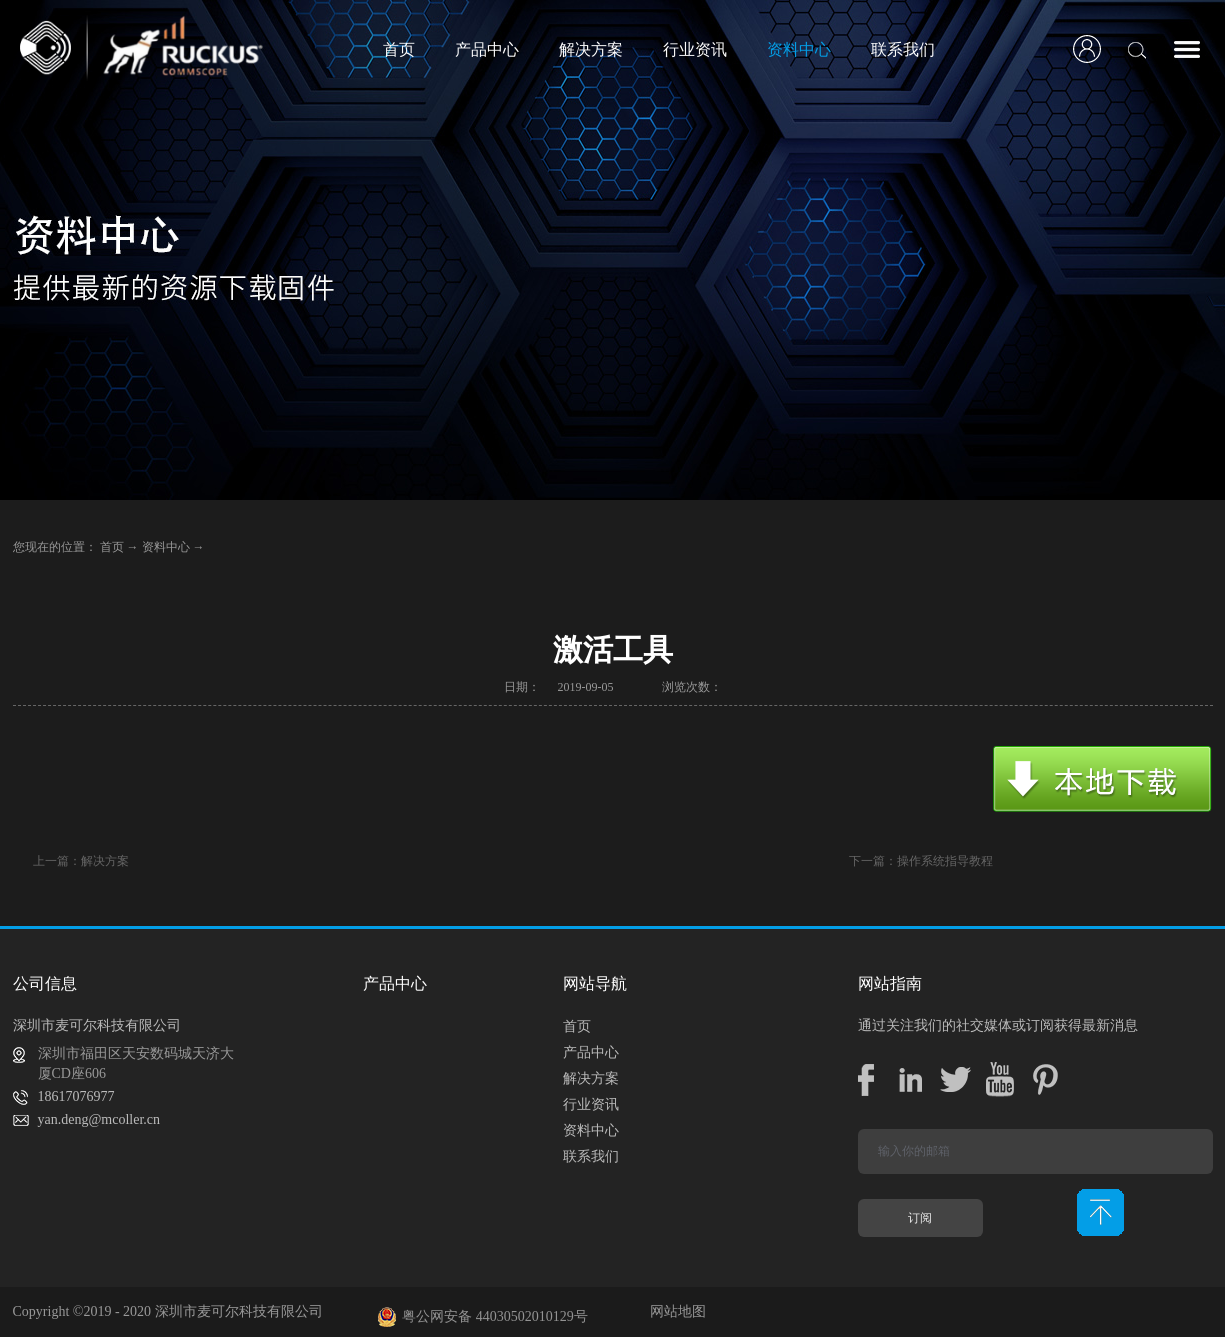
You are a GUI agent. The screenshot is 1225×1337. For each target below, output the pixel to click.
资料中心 (166, 547)
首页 (399, 49)
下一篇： (921, 861)
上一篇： (81, 861)
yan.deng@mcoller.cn (99, 1119)
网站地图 (674, 1311)
